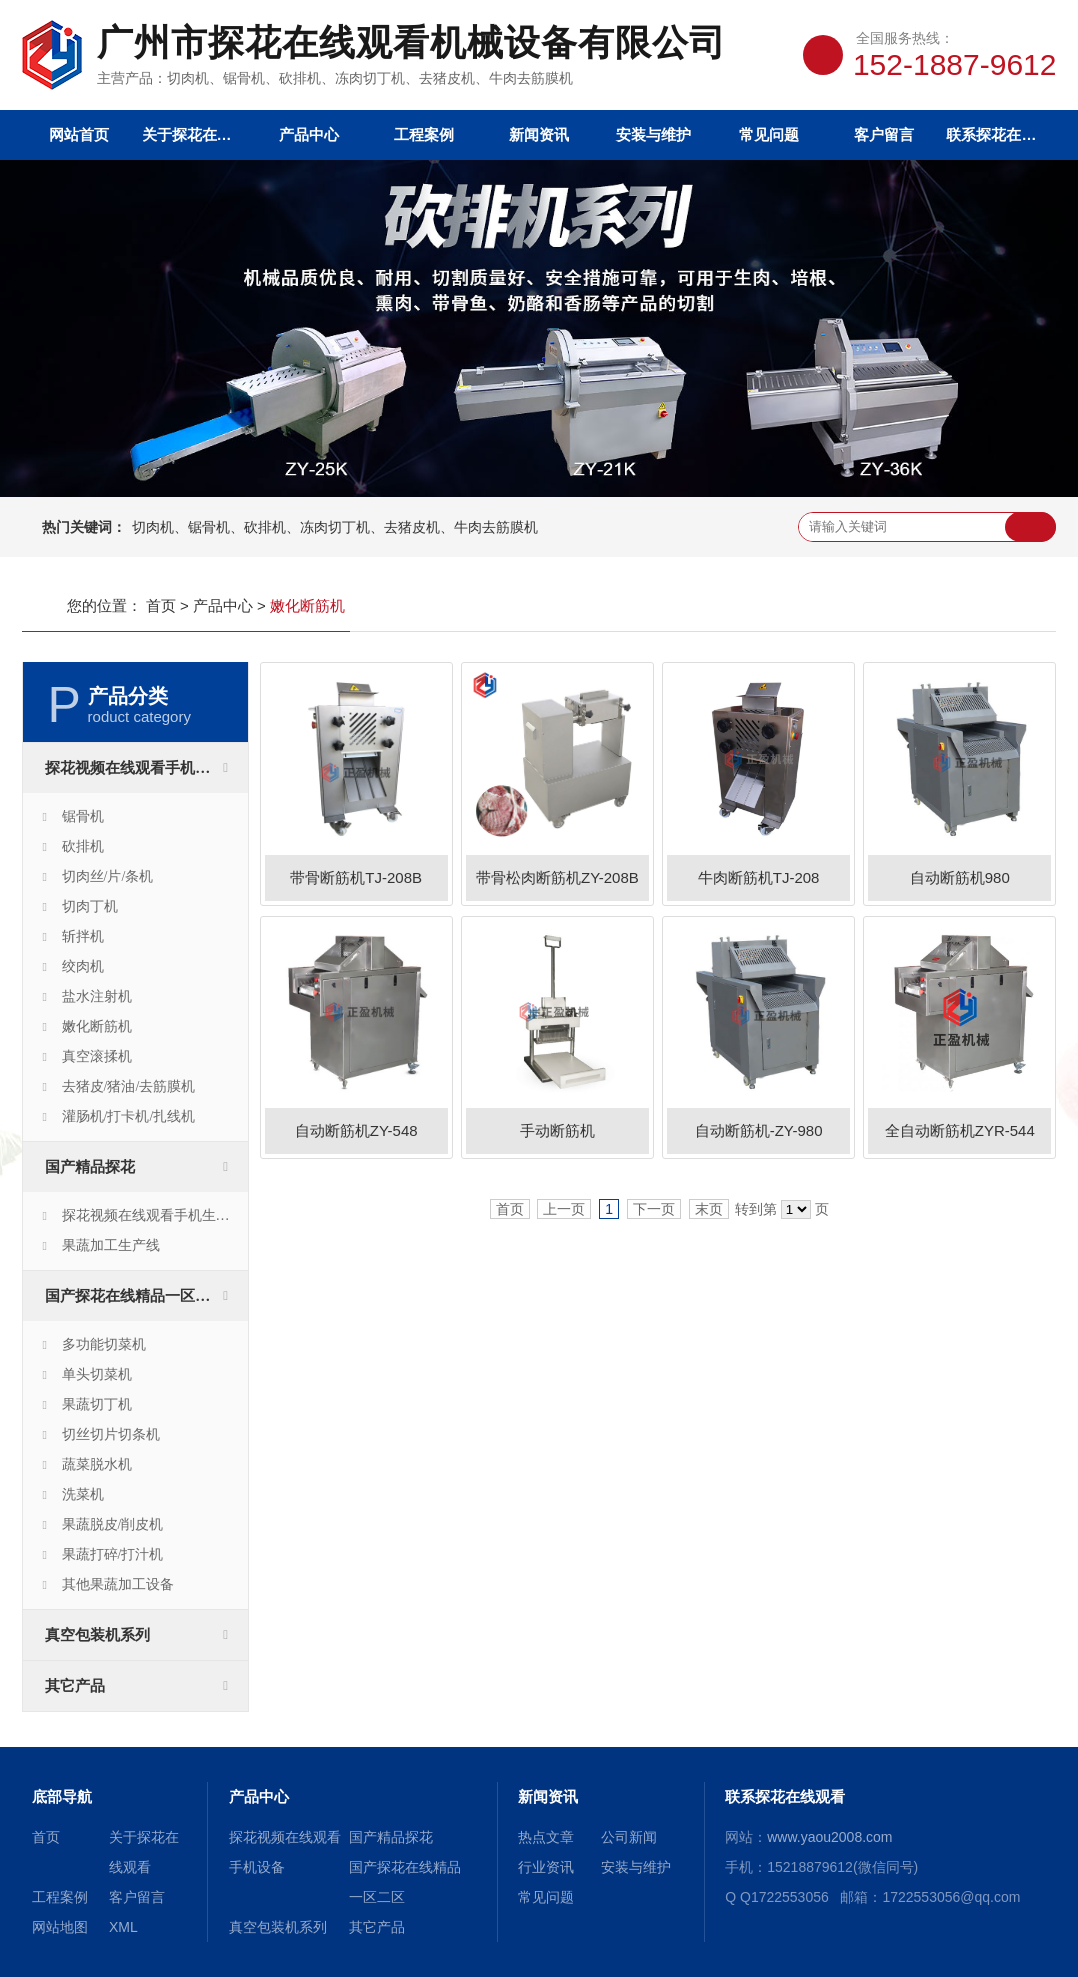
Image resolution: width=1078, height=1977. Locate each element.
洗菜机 (83, 1494)
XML (123, 1927)
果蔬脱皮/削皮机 (113, 1524)
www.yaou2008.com (829, 1837)
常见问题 (769, 134)
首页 (161, 605)
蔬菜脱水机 (97, 1464)
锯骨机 (83, 816)
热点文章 (546, 1837)
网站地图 (60, 1927)
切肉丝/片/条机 (108, 876)
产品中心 (309, 134)
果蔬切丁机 (97, 1404)
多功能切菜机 (104, 1344)
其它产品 (75, 1686)
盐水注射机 (97, 996)
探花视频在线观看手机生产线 (153, 1215)
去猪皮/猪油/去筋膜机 (129, 1086)
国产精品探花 (90, 1167)
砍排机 (83, 846)
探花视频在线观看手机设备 (135, 768)
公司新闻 (629, 1837)
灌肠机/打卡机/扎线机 (129, 1116)
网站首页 (79, 134)
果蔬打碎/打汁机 (113, 1554)
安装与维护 (653, 134)
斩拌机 (83, 936)
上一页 (564, 1209)
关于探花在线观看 (194, 134)
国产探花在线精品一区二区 (135, 1296)
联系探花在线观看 (998, 134)
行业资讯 (546, 1867)
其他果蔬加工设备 (118, 1584)
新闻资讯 (539, 134)
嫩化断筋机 (97, 1026)
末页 (709, 1209)
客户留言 (884, 134)
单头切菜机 (97, 1374)
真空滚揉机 (97, 1056)
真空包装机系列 (97, 1635)
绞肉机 (83, 966)
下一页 (654, 1209)
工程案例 (424, 134)
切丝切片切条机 (111, 1434)
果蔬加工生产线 (111, 1245)
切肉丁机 (90, 906)
